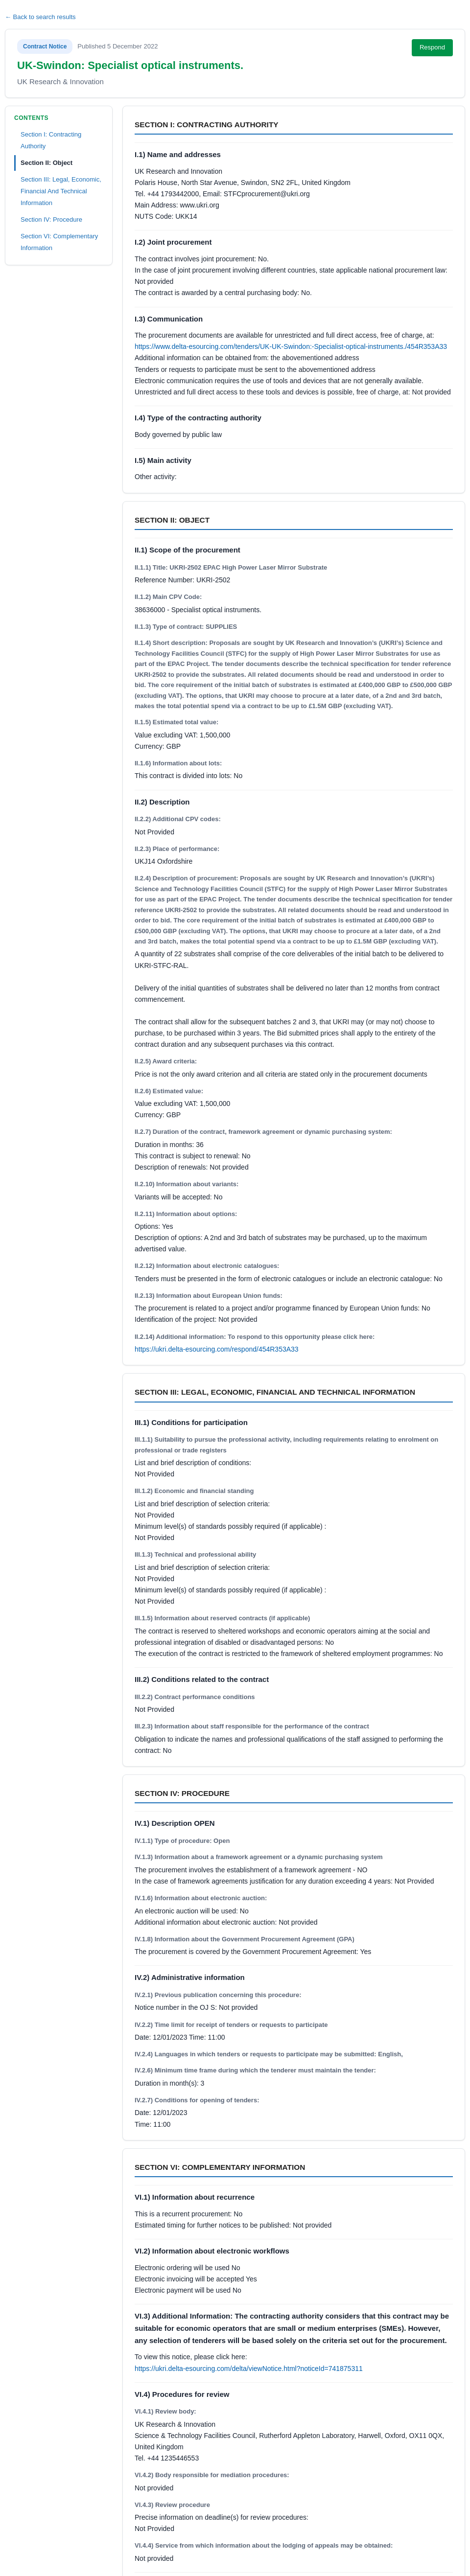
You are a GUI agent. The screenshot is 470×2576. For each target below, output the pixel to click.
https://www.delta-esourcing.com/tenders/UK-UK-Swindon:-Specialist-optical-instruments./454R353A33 (291, 346)
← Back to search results (40, 17)
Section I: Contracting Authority (51, 140)
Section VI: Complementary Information (59, 242)
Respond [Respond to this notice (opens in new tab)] (432, 47)
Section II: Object (46, 162)
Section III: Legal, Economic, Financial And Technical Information (61, 191)
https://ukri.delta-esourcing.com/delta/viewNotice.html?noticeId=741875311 (249, 2368)
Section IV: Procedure (51, 219)
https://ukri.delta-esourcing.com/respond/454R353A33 (217, 1349)
